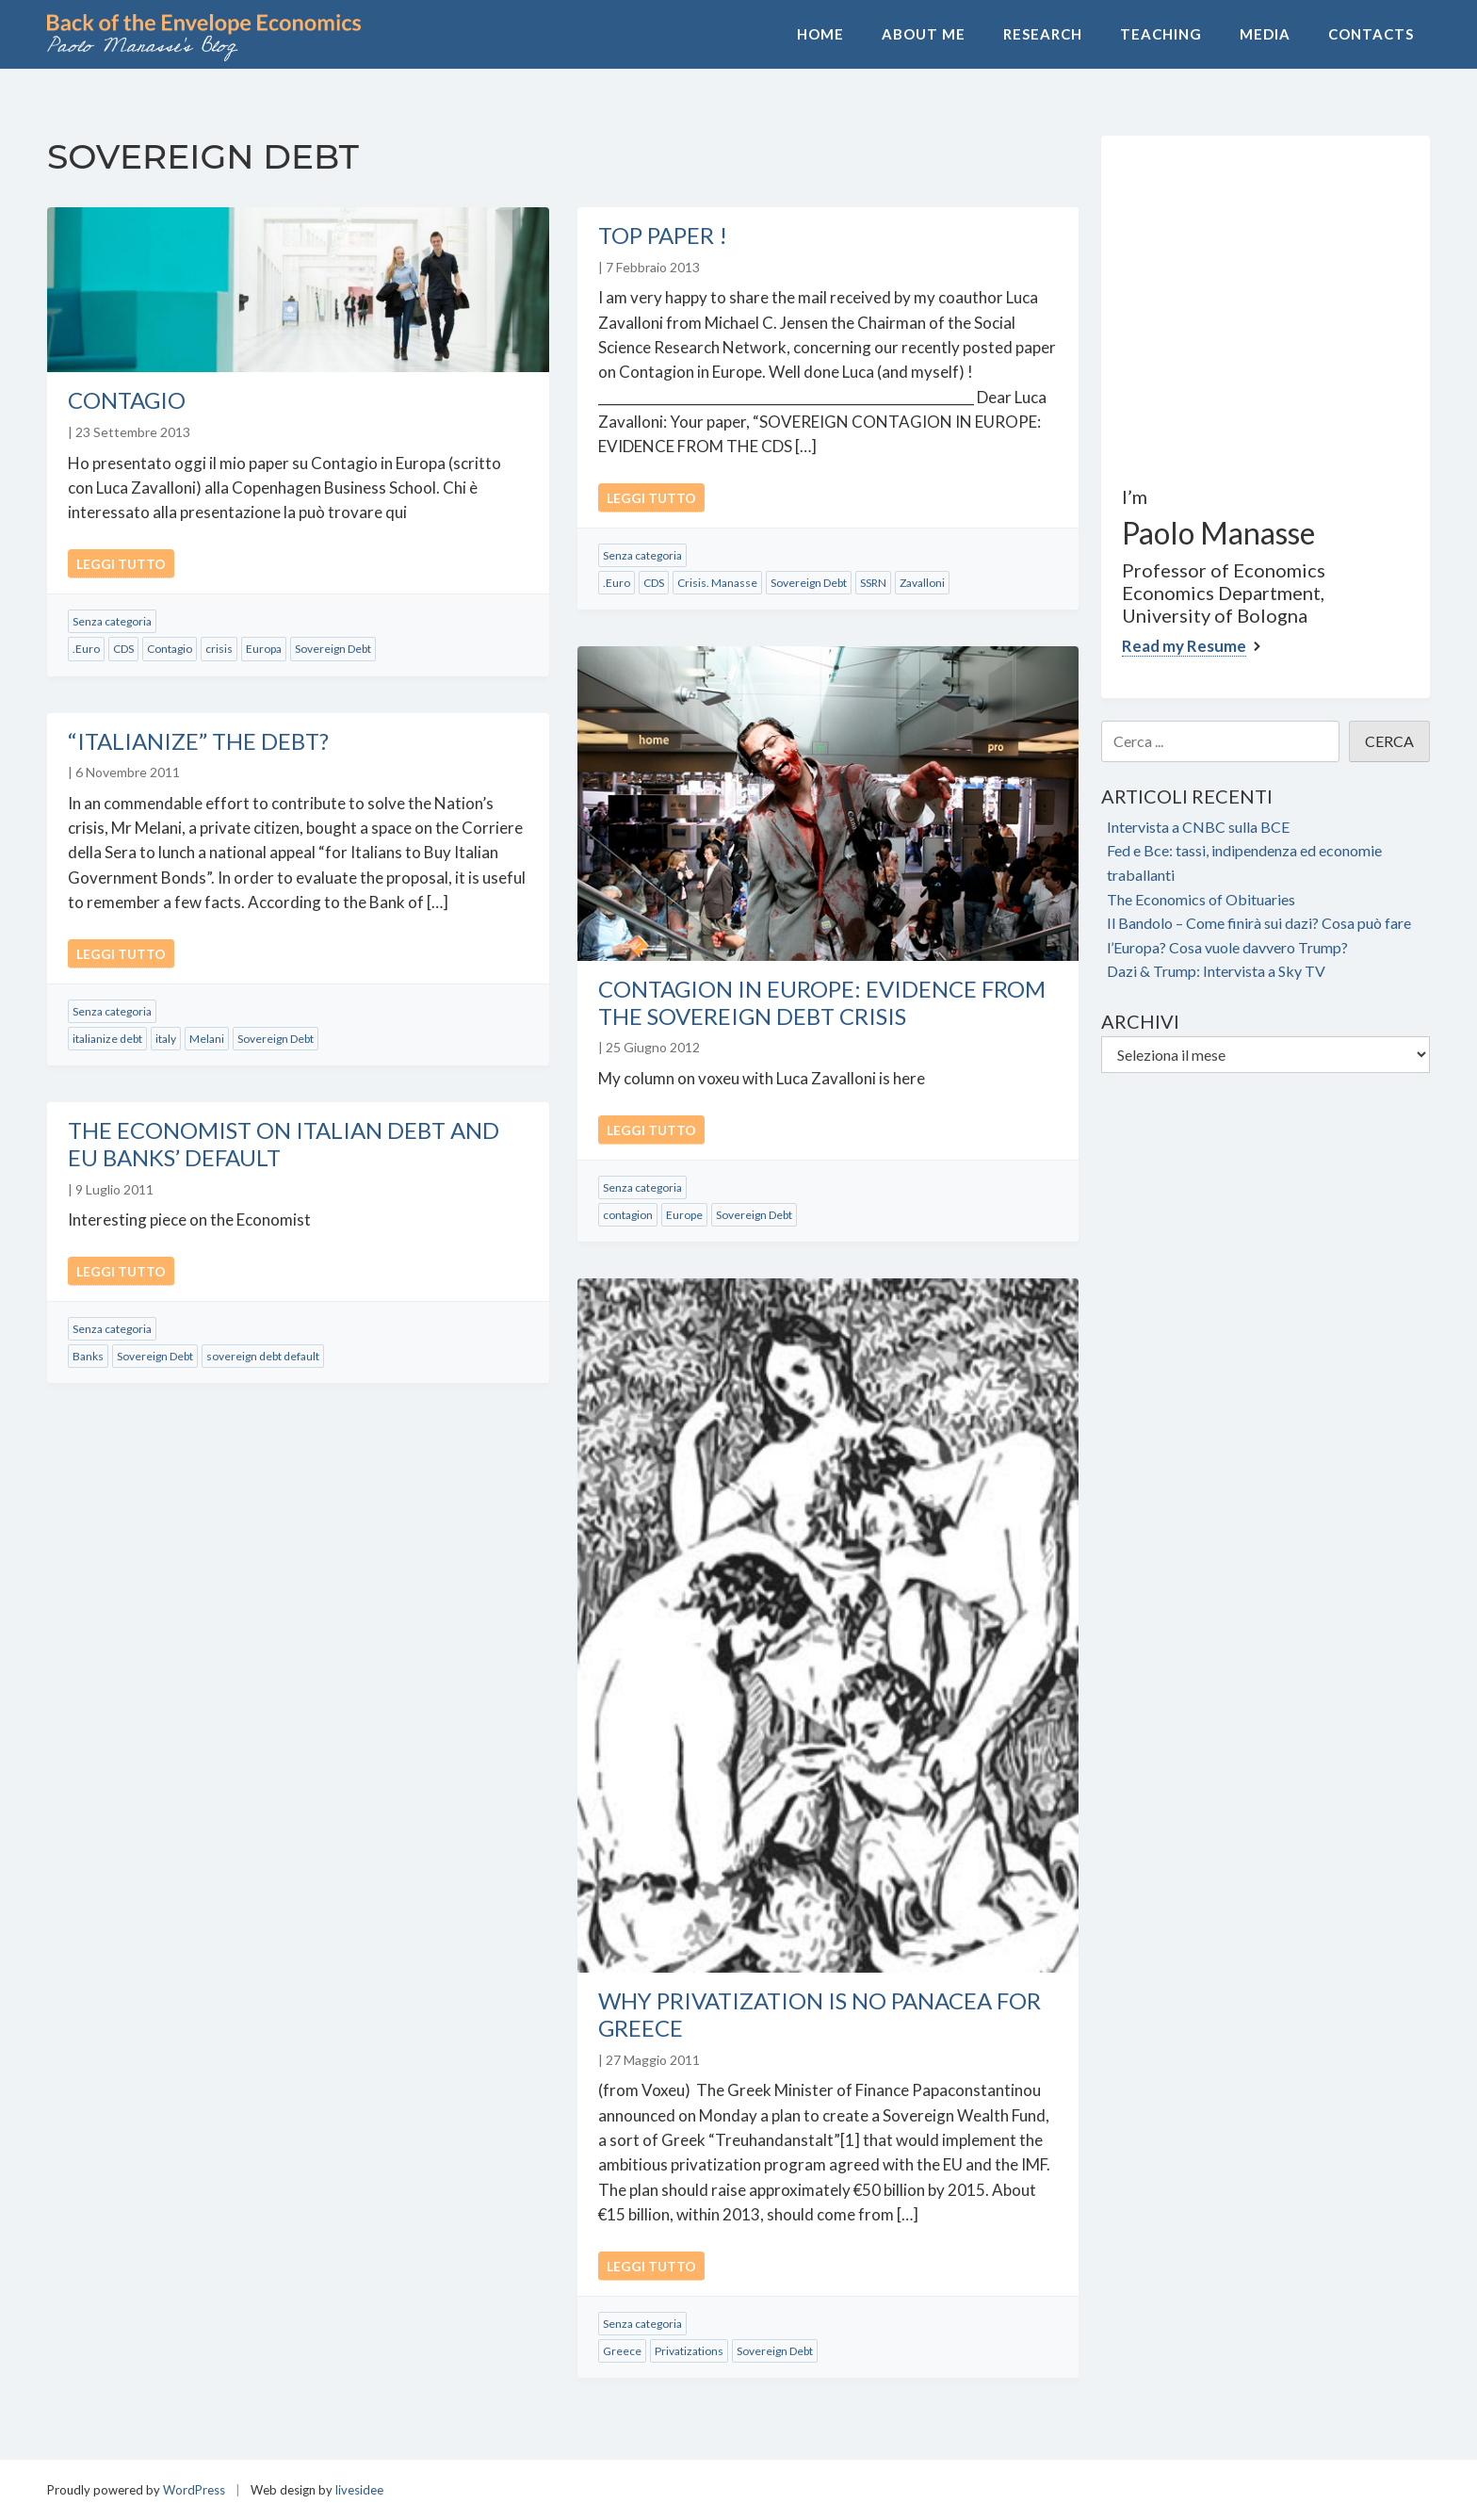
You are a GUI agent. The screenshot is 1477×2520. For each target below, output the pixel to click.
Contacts (1371, 33)
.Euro (86, 649)
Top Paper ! (662, 235)
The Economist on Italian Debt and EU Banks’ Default (283, 1143)
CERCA (1389, 741)
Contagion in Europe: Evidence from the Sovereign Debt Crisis (822, 1002)
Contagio (127, 400)
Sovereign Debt (333, 649)
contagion (628, 1215)
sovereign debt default (262, 1356)
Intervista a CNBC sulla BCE (1198, 827)
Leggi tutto (121, 564)
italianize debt (107, 1039)
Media (1265, 33)
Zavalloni (922, 583)
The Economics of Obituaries (1201, 899)
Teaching (1161, 33)
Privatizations (689, 2351)
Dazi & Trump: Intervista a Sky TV (1216, 971)
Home (820, 33)
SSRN (873, 583)
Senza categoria (112, 621)
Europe (684, 1215)
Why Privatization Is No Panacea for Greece (819, 2014)
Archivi (1140, 1021)
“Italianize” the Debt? (198, 741)
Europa (264, 649)
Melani (206, 1039)
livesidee (359, 2489)
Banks (88, 1356)
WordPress (194, 2489)
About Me (924, 33)
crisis (219, 649)
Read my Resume (1184, 646)
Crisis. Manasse (717, 583)
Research (1042, 33)
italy (165, 1039)
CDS (123, 649)
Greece (622, 2351)
